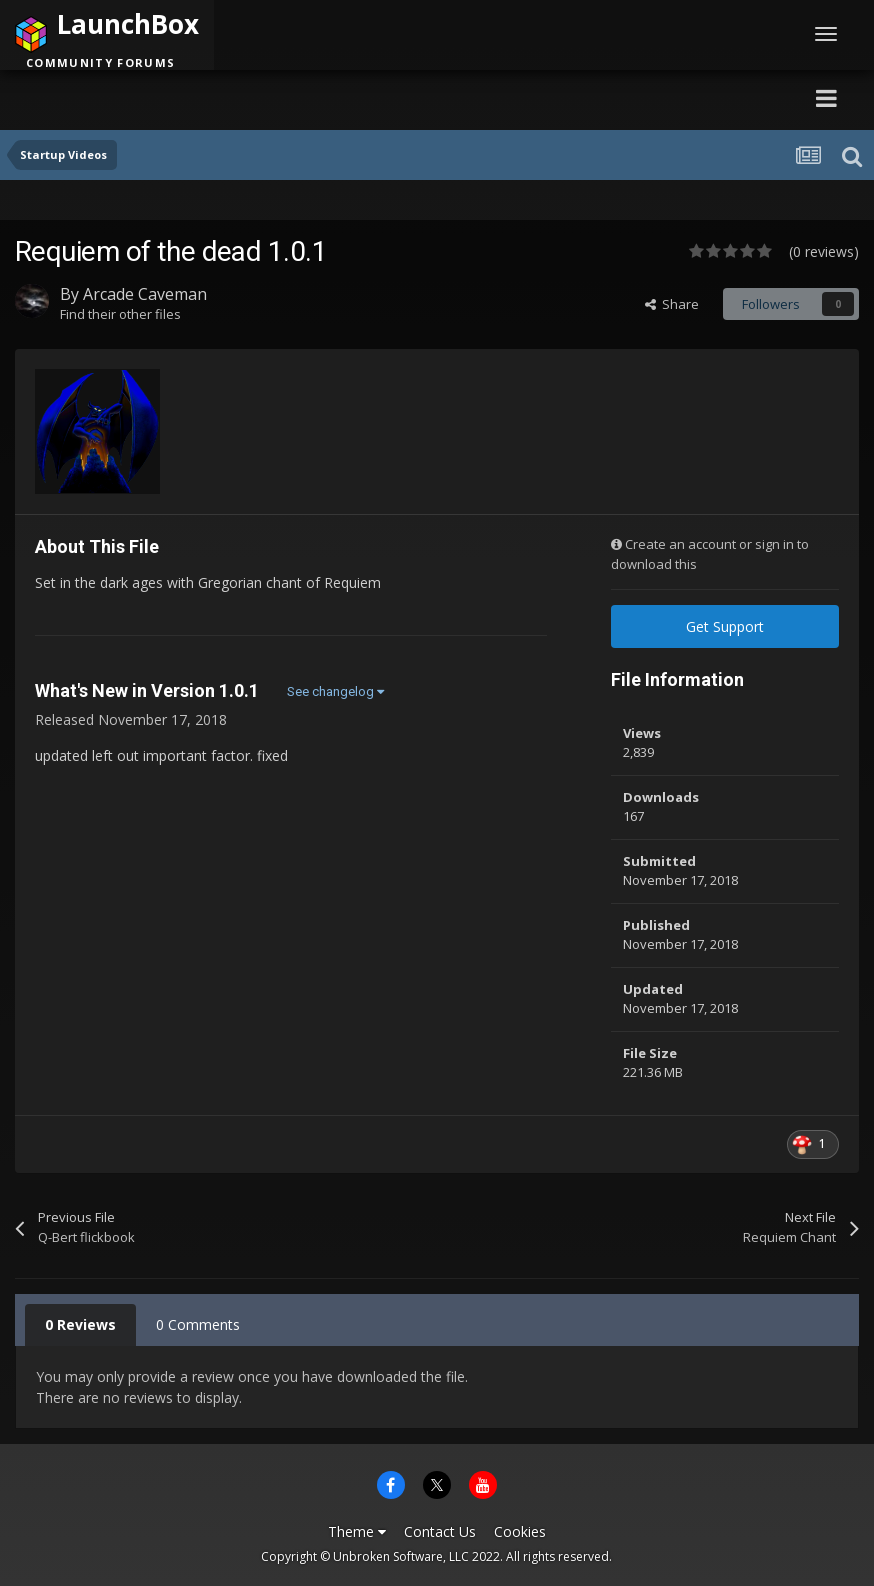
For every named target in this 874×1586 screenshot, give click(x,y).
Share (672, 304)
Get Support (725, 626)
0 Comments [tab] (198, 1324)
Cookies (520, 1531)
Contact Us (440, 1531)
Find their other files (120, 314)
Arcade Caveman (145, 294)
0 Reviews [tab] (80, 1324)
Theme (357, 1531)
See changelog (335, 691)
